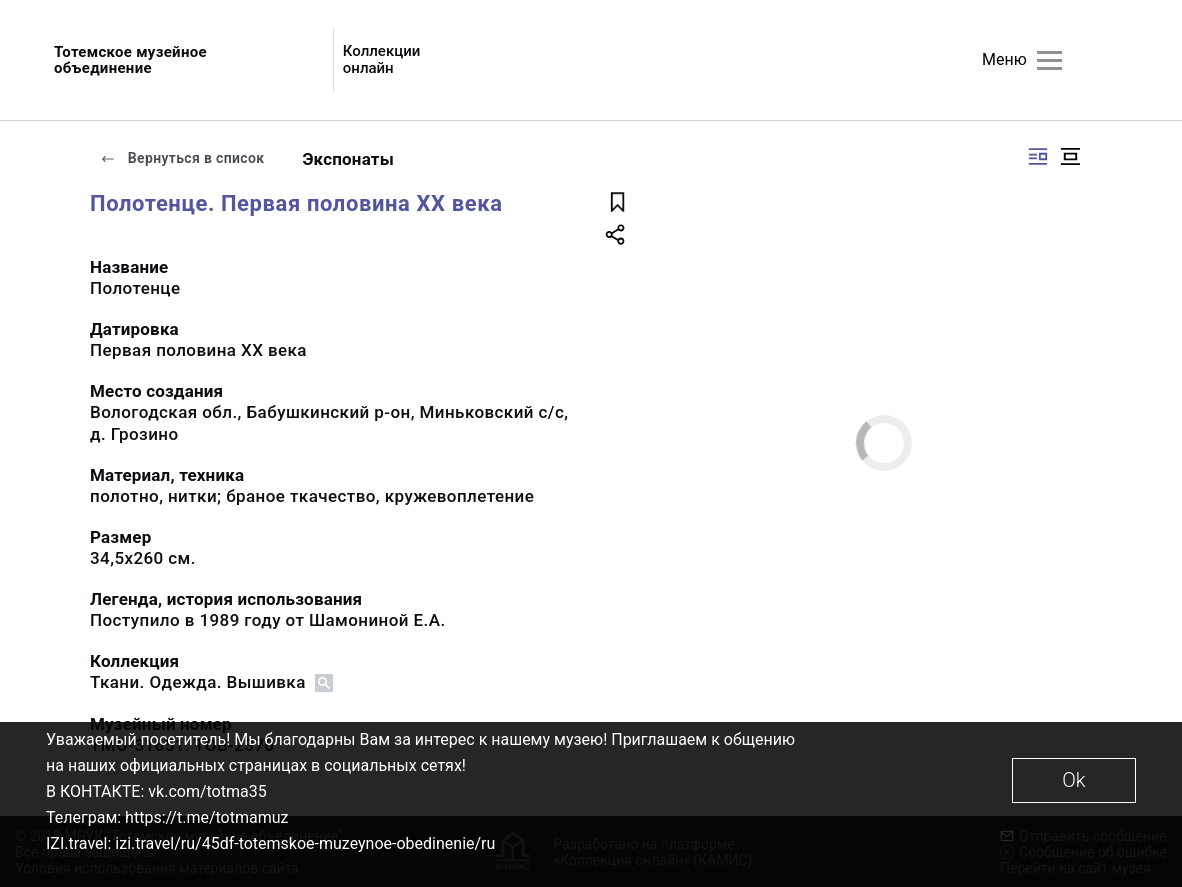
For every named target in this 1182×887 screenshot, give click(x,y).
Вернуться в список (182, 158)
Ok (1073, 780)
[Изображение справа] (1038, 156)
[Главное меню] (1049, 60)
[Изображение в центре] (1070, 156)
